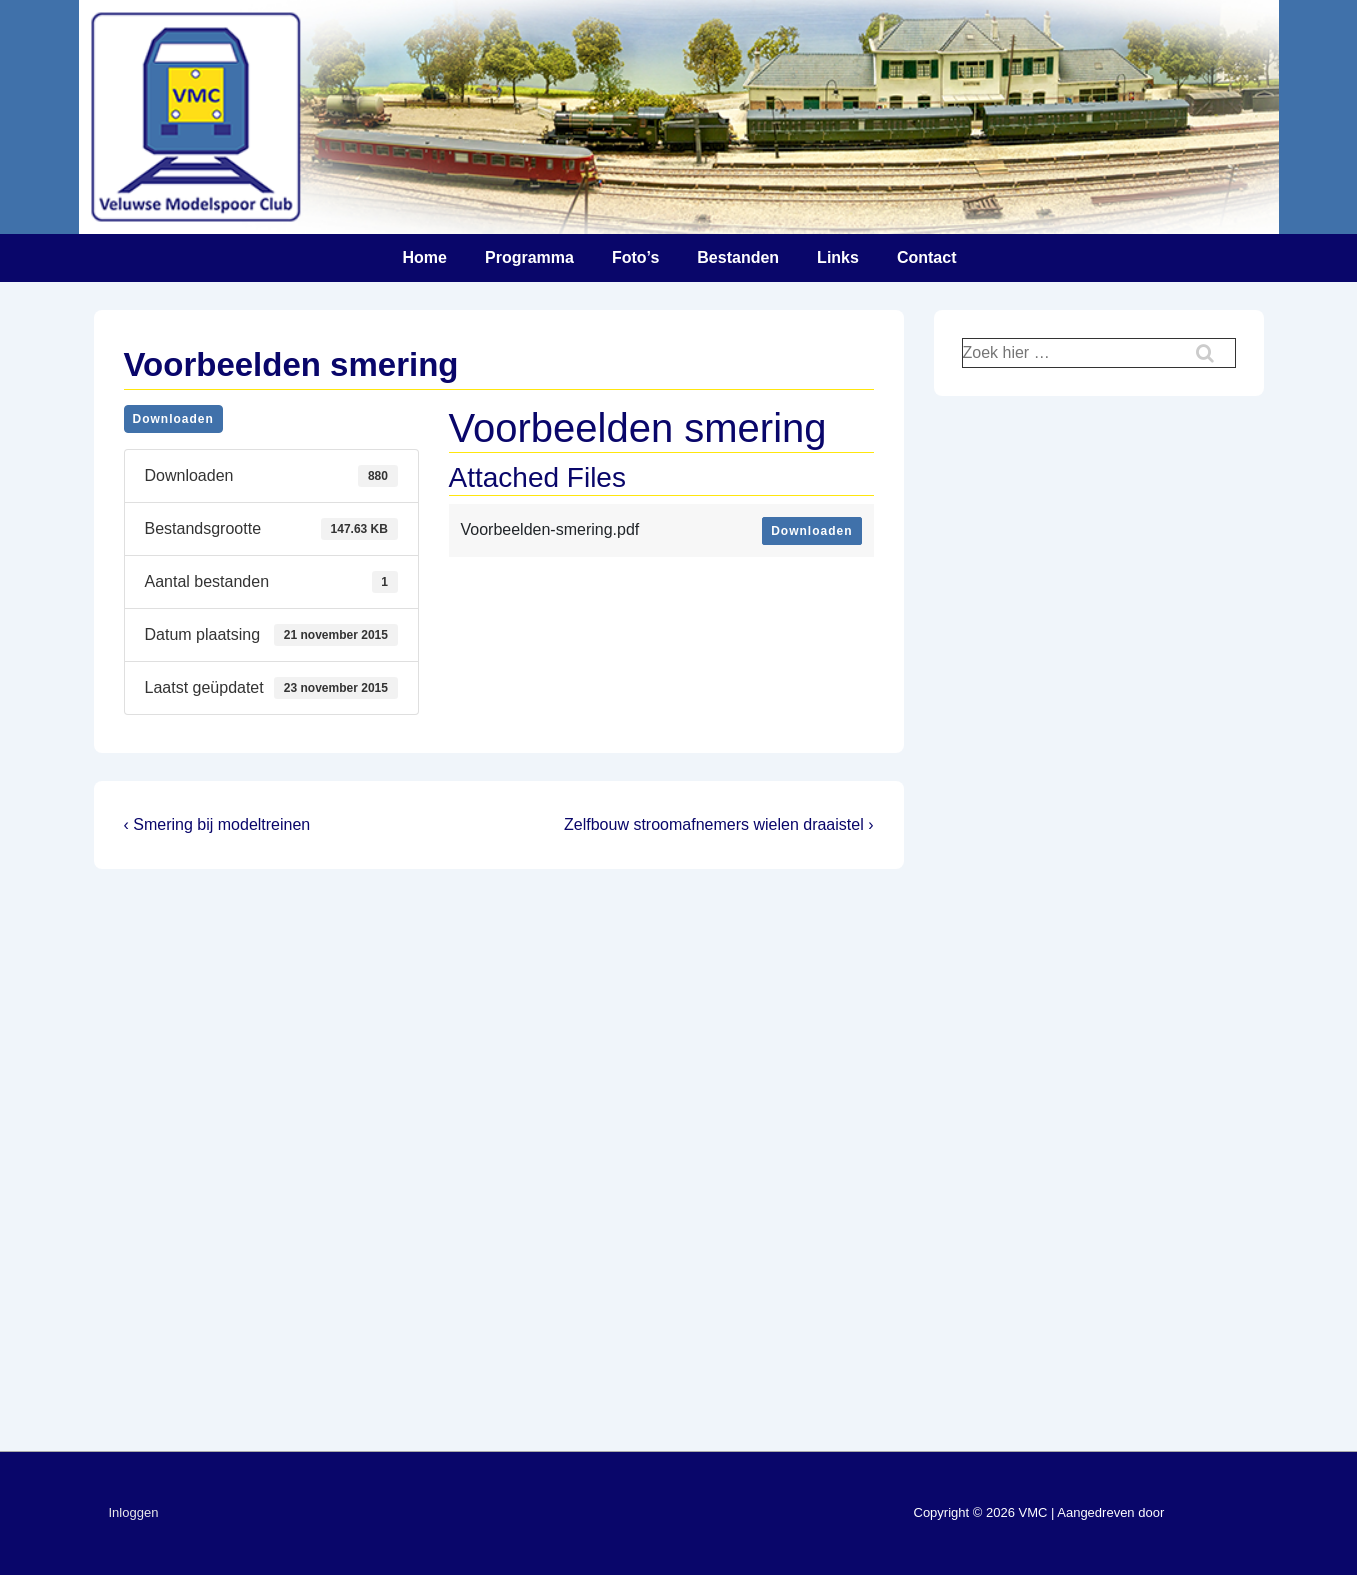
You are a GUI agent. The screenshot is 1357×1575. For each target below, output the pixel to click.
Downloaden (173, 419)
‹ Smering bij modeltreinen (217, 824)
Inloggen (134, 1512)
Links (838, 257)
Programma (529, 257)
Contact (927, 257)
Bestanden (738, 257)
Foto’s (635, 257)
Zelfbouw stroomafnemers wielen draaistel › (718, 824)
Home (425, 257)
